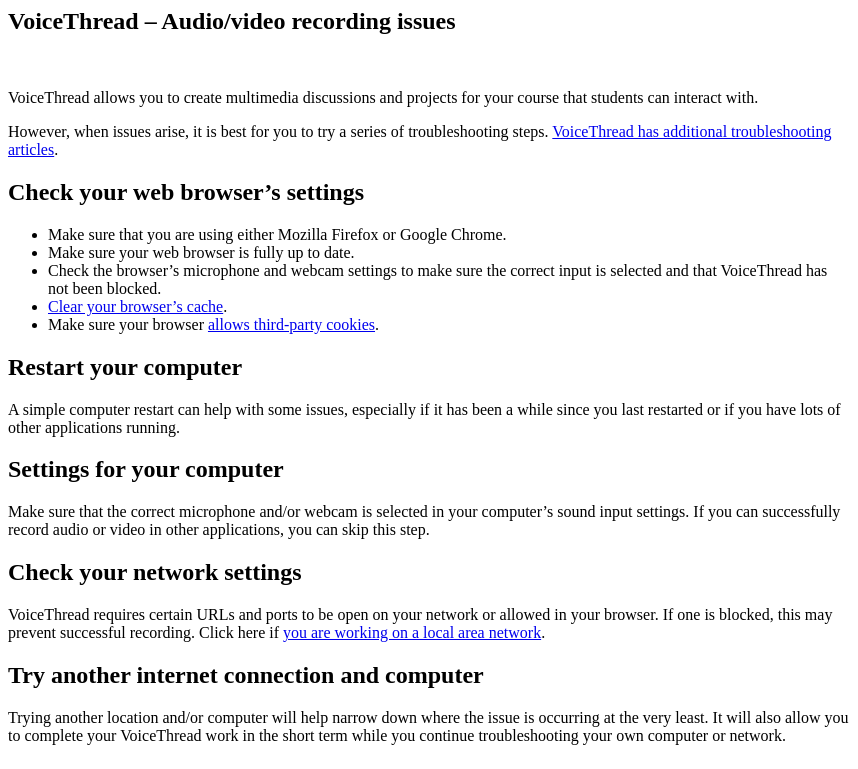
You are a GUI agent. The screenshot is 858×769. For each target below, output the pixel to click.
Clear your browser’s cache (135, 306)
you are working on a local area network (412, 632)
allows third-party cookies (291, 324)
